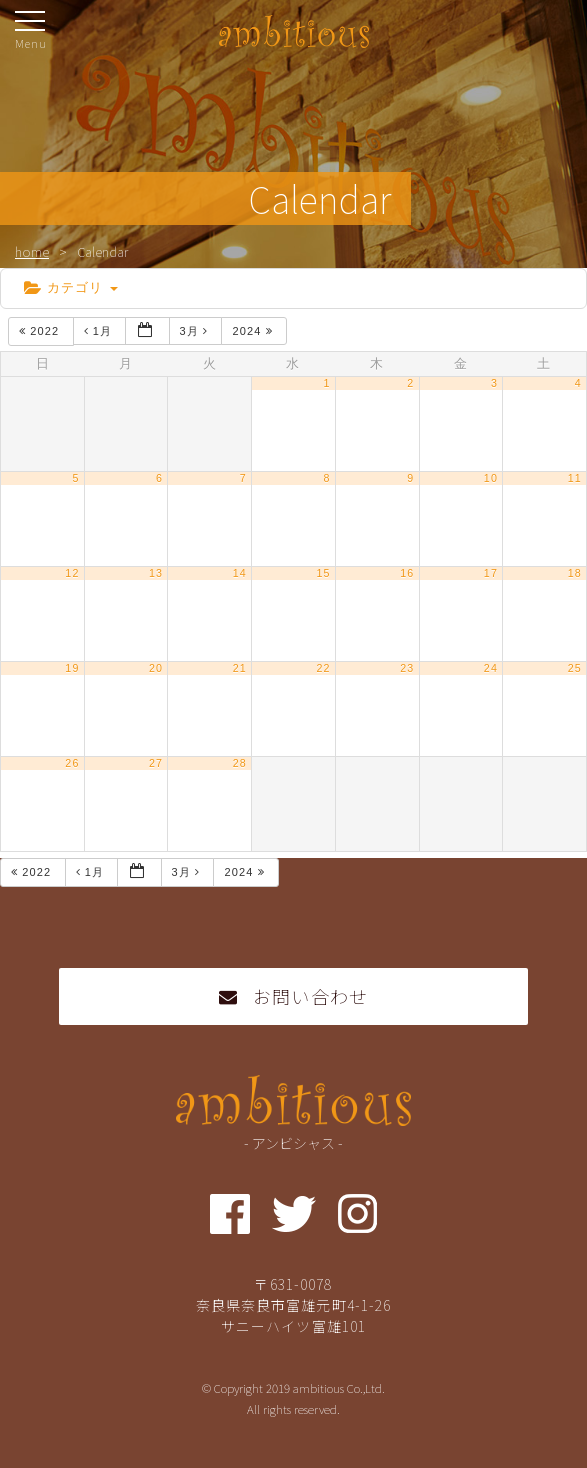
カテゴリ (71, 287)
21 (240, 668)
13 (156, 573)
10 (491, 478)
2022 (41, 331)
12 (72, 573)
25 (575, 668)
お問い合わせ (293, 996)
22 (323, 668)
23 (407, 668)
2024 (254, 331)
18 (575, 573)
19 (72, 668)
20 (156, 668)
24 (491, 668)
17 (491, 573)
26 (72, 763)
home (32, 251)
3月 (196, 331)
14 (240, 573)
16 (407, 573)
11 (575, 478)
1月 (100, 331)
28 (240, 763)
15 (323, 573)
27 (156, 763)
